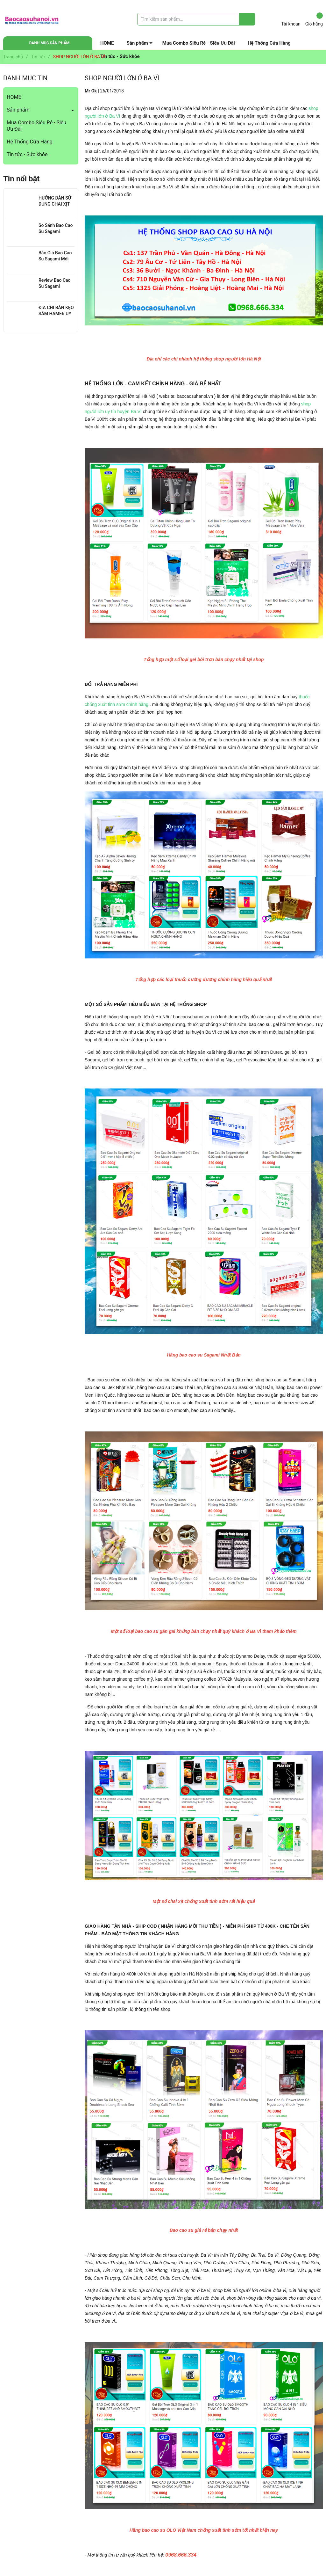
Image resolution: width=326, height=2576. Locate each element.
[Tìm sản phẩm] (196, 19)
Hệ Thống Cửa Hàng (269, 43)
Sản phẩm (137, 43)
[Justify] (247, 19)
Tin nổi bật (21, 178)
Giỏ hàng (314, 19)
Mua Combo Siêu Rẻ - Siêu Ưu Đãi (198, 43)
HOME (107, 43)
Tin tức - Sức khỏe (27, 154)
